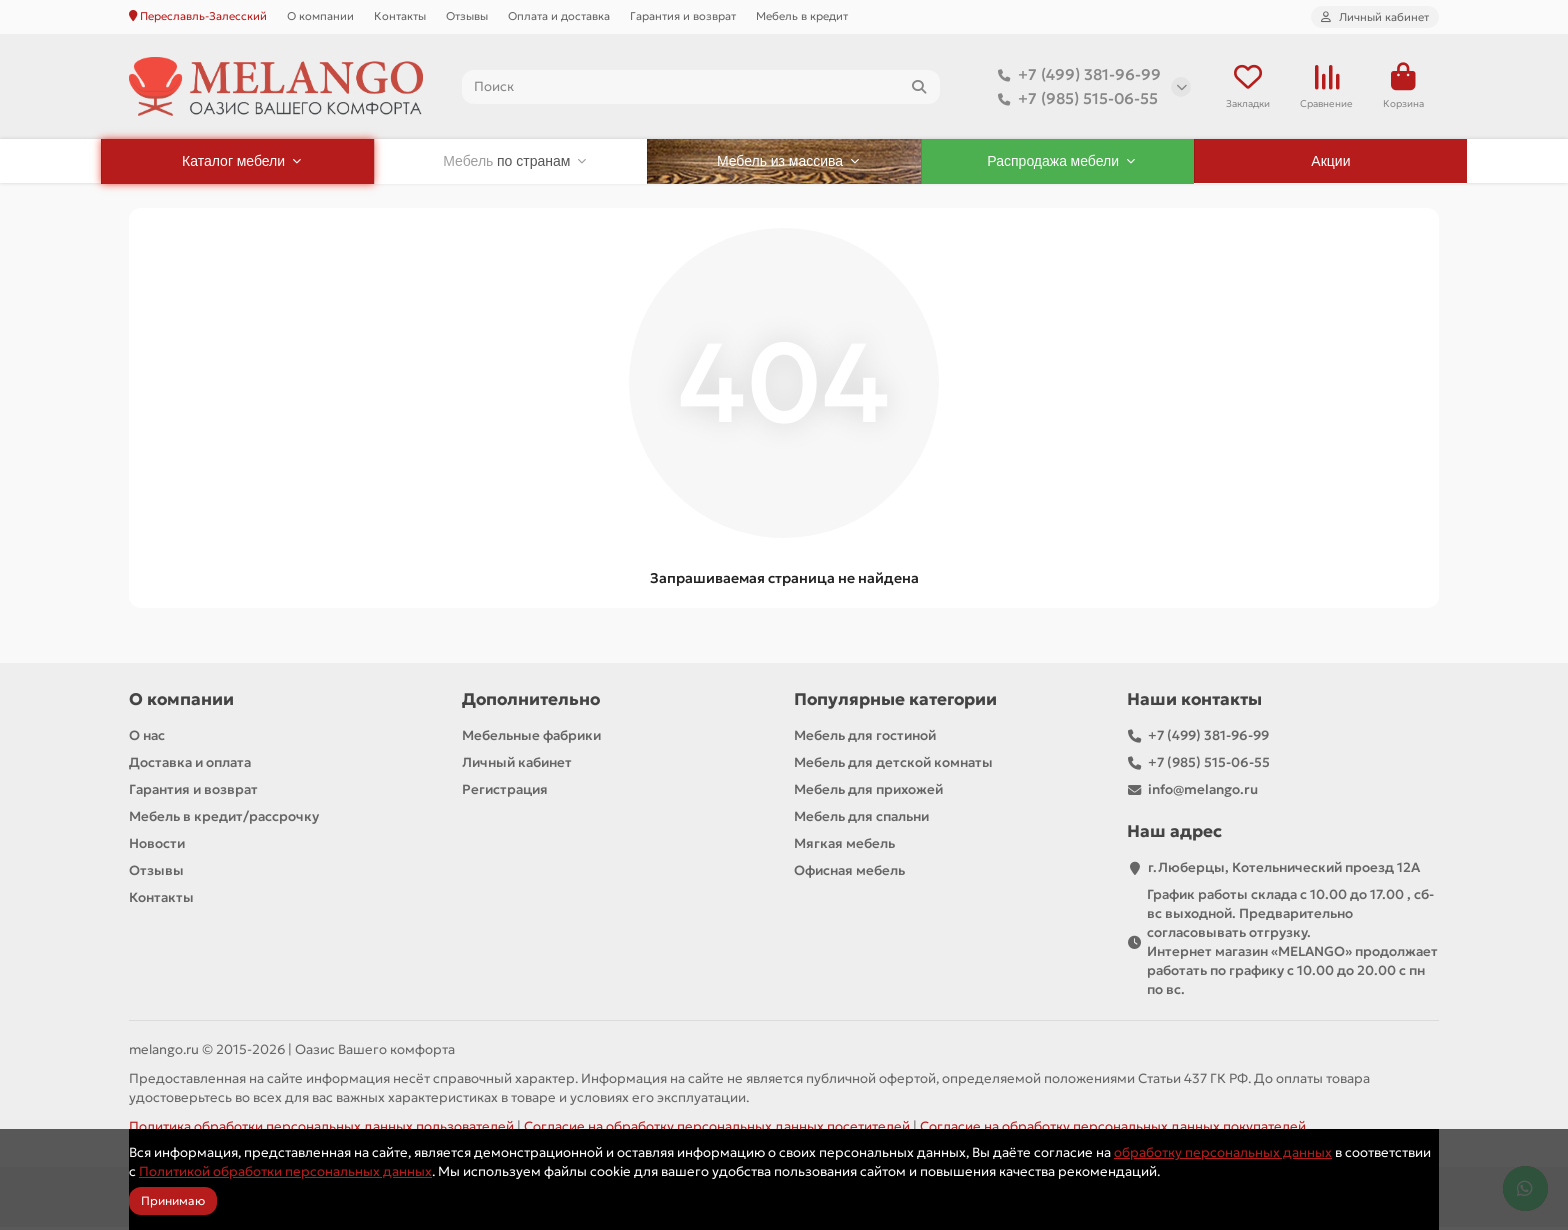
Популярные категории (895, 702)
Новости (157, 846)
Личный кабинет (517, 765)
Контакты (400, 16)
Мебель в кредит (802, 16)
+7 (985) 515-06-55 (1074, 100)
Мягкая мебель (844, 846)
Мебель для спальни (861, 819)
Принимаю (173, 1200)
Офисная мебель (849, 873)
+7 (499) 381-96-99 (1075, 76)
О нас (147, 738)
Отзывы (467, 16)
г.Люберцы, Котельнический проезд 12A (1284, 870)
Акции (1330, 164)
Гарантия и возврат (683, 16)
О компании (320, 16)
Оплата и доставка (559, 16)
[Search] (701, 88)
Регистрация (505, 792)
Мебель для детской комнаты (893, 765)
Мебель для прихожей (868, 792)
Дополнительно (531, 702)
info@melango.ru (1203, 792)
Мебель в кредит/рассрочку (224, 819)
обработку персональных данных (1223, 1152)
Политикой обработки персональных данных (285, 1171)
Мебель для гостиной (865, 738)
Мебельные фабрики (531, 738)
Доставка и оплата (190, 765)
